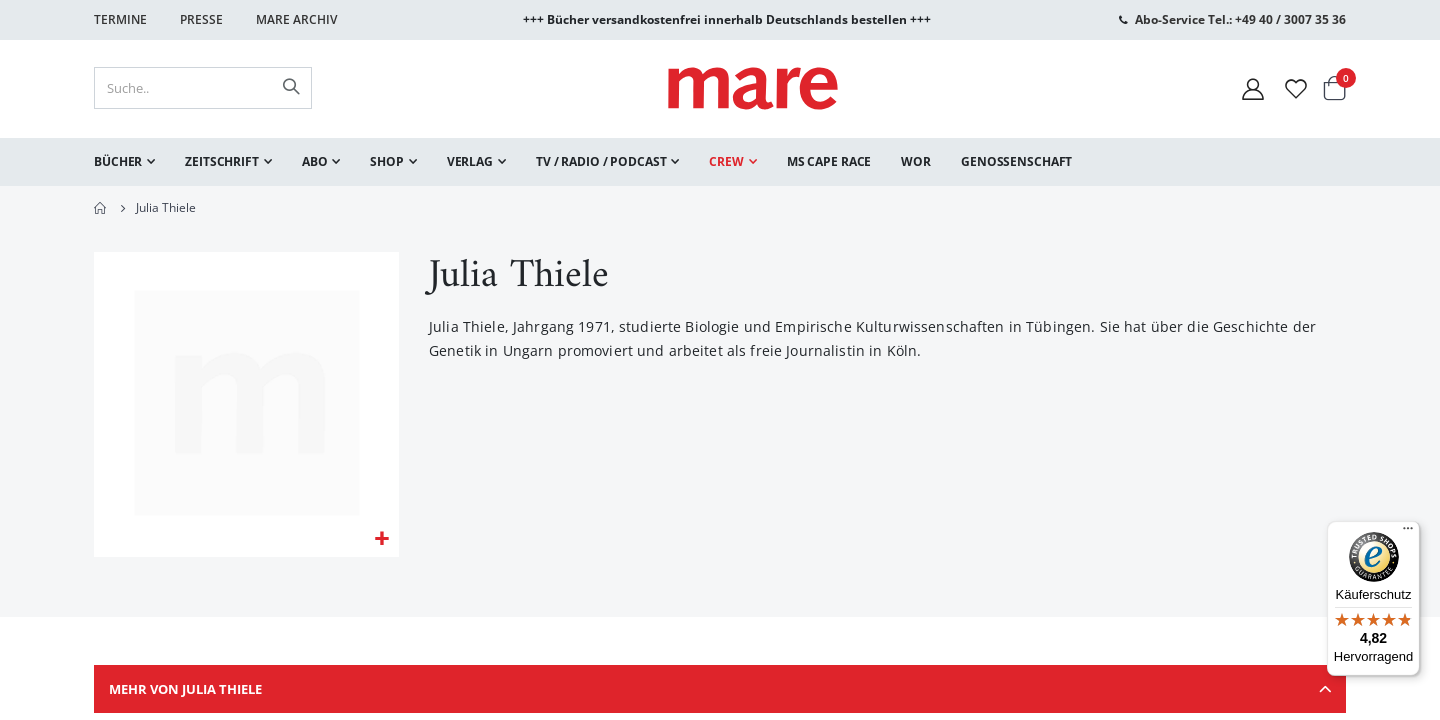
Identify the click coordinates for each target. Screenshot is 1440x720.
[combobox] (203, 88)
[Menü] (1408, 525)
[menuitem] (124, 162)
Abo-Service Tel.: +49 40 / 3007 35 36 (1240, 19)
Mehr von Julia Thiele (720, 695)
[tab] (720, 695)
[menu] (720, 162)
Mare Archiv (296, 19)
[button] (381, 541)
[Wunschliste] (1296, 88)
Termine (120, 19)
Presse (201, 19)
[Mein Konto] (1253, 88)
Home (101, 208)
